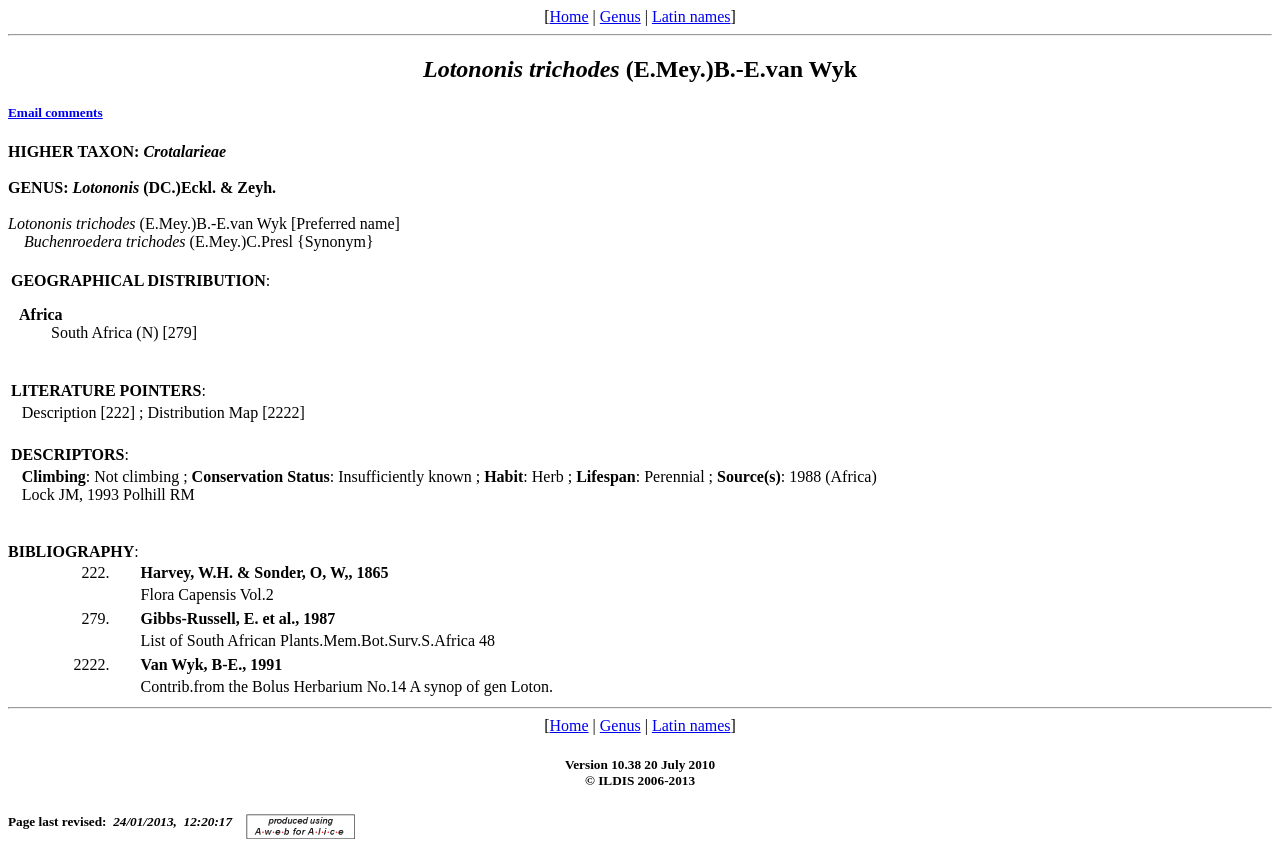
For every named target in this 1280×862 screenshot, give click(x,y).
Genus (620, 16)
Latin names (691, 16)
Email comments (55, 112)
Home (568, 16)
